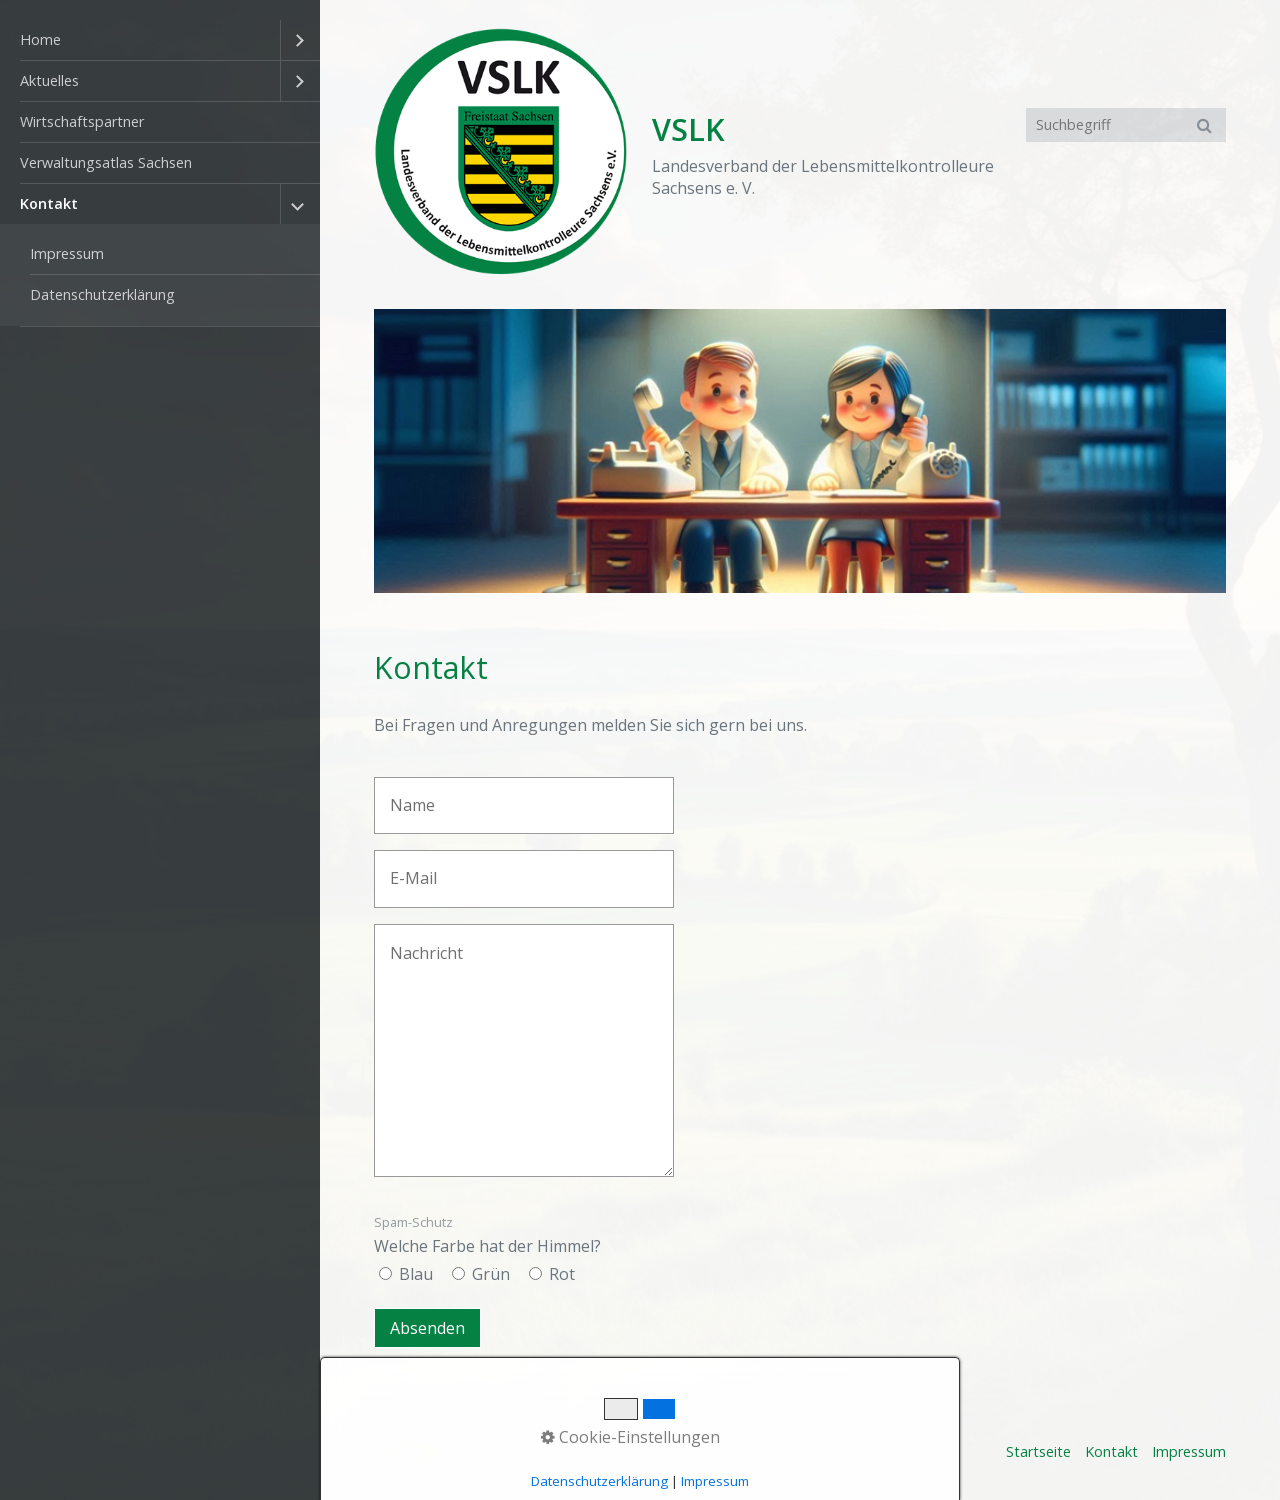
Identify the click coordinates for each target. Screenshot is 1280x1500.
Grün (491, 1274)
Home (40, 39)
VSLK (688, 129)
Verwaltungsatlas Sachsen (106, 162)
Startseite (1038, 1451)
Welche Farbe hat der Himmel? (487, 1235)
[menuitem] (160, 40)
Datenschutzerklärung (102, 294)
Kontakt (49, 203)
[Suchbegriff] (1126, 125)
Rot (562, 1274)
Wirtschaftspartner (82, 121)
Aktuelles (49, 80)
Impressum (67, 253)
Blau (416, 1274)
